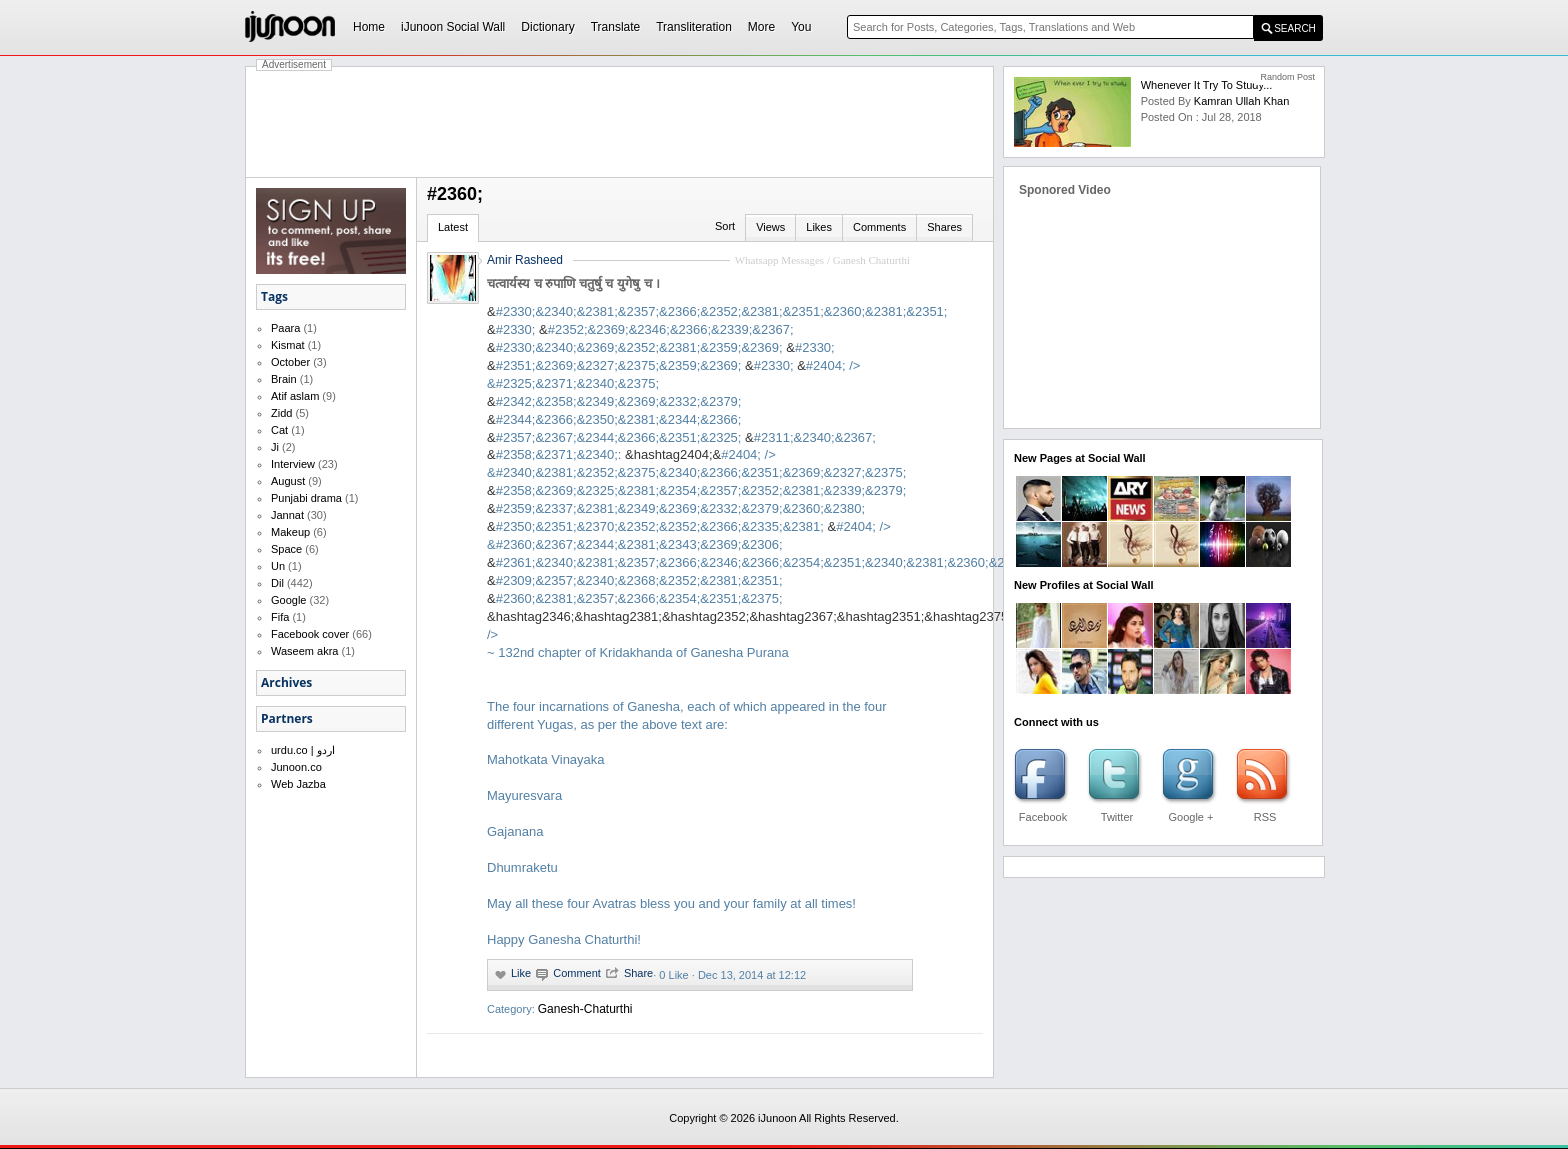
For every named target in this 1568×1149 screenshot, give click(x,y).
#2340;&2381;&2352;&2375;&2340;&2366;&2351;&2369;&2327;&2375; (701, 472)
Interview (293, 464)
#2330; (516, 329)
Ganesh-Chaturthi (585, 1009)
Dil (277, 583)
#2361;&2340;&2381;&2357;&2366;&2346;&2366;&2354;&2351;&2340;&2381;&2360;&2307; (763, 562)
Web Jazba (298, 784)
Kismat (288, 345)
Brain (284, 379)
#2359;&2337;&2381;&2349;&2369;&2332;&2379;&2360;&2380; (680, 508)
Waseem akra (304, 651)
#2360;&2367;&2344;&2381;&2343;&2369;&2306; (639, 544)
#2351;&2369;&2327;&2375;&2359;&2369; (619, 365)
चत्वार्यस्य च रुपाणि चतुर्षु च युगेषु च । (573, 283)
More (761, 27)
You (801, 27)
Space (286, 549)
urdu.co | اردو (303, 750)
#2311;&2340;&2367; (815, 437)
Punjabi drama (306, 498)
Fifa (280, 617)
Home (369, 27)
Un (278, 566)
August (288, 481)
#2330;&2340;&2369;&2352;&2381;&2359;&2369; (639, 347)
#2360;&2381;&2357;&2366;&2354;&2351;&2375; (639, 598)
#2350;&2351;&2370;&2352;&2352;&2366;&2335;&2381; (660, 526)
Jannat (287, 515)
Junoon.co (296, 767)
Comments (879, 227)
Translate (616, 27)
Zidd (281, 413)
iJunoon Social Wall (453, 27)
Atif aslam (295, 396)
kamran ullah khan (1241, 101)
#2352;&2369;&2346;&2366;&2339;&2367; (671, 329)
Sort (725, 226)
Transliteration (694, 27)
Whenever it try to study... (1207, 85)
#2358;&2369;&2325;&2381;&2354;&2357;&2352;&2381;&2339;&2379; (701, 490)
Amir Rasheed (525, 260)
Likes (819, 227)
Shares (944, 227)
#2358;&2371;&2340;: (559, 454)
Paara (285, 328)
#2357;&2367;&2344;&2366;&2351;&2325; (619, 437)
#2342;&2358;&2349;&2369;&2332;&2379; (619, 401)
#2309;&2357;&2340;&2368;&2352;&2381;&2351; (639, 580)
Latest (453, 227)
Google (288, 600)
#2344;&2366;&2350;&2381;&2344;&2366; (619, 419)
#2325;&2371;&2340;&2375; (577, 383)
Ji (275, 447)
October (290, 362)
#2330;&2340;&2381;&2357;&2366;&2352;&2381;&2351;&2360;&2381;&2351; (722, 311)
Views (770, 227)
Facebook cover (310, 634)
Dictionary (547, 27)
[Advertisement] (620, 122)
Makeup (290, 532)
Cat (279, 430)
